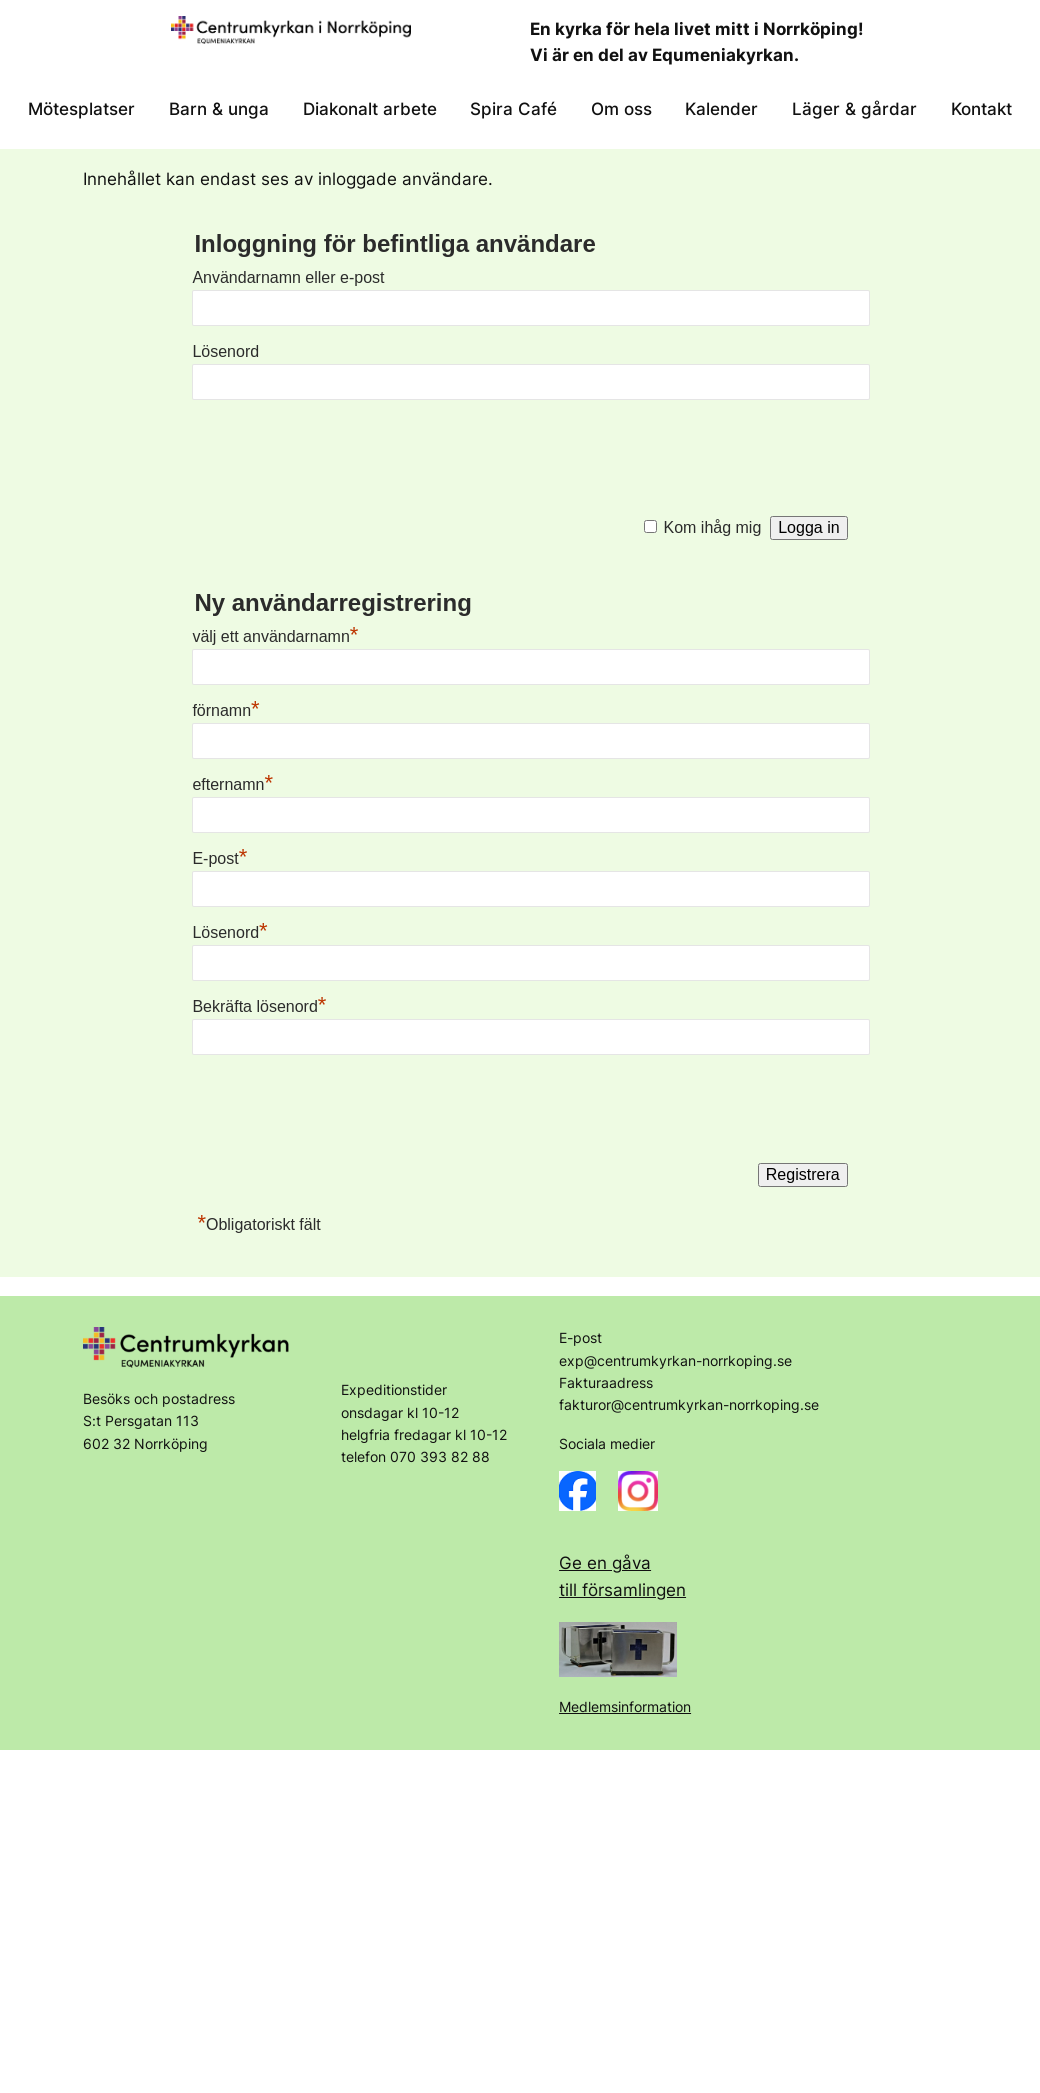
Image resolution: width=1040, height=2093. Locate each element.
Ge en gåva (605, 1563)
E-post (219, 858)
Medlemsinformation (625, 1706)
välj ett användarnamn (275, 636)
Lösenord (225, 351)
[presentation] (344, 453)
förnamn (225, 710)
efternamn (232, 784)
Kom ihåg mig (713, 527)
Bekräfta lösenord (259, 1006)
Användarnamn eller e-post (288, 277)
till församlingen (622, 1590)
